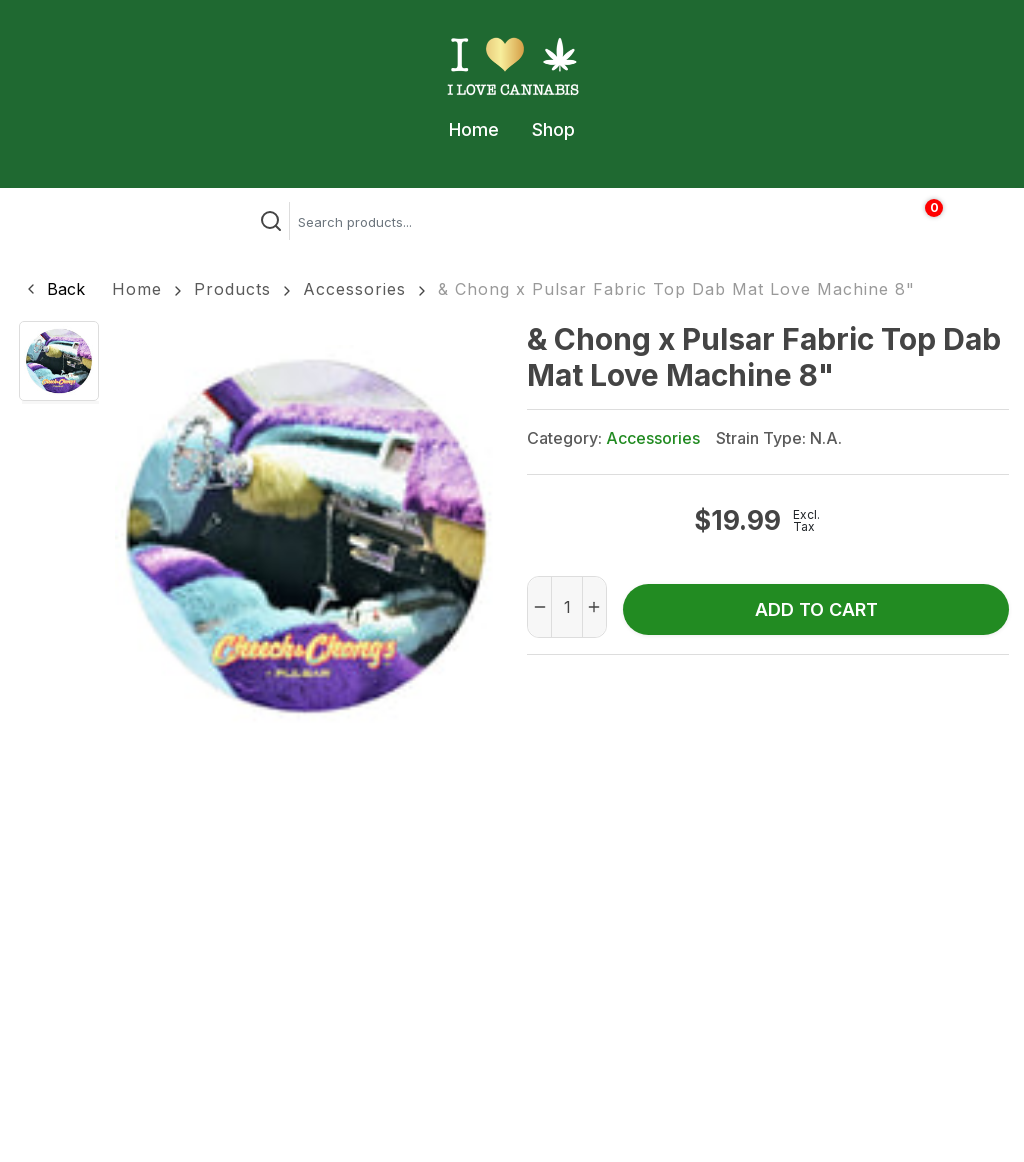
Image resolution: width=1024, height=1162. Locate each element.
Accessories (354, 289)
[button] (54, 289)
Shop (553, 129)
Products (232, 289)
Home (474, 129)
